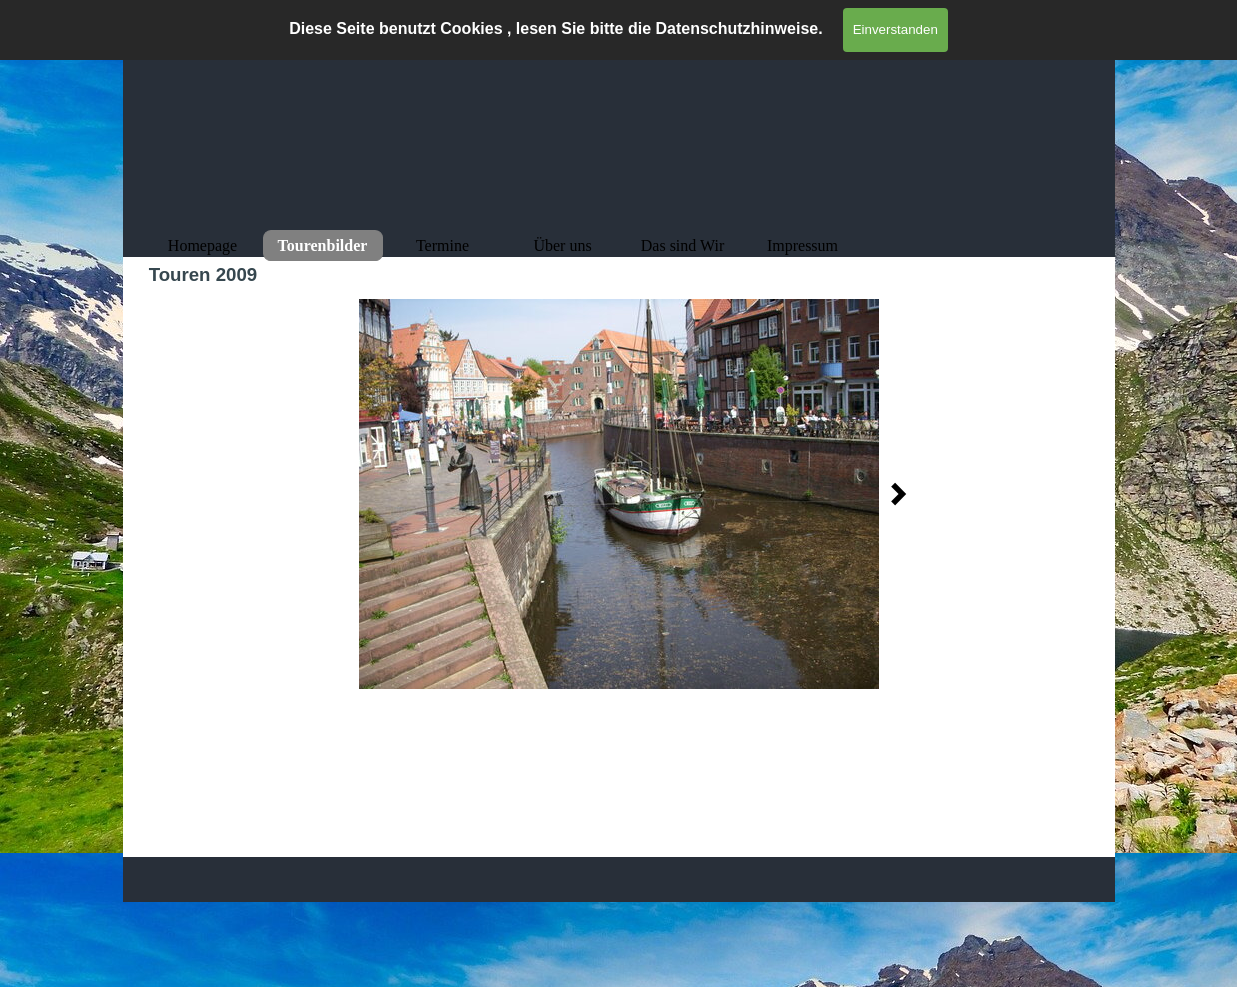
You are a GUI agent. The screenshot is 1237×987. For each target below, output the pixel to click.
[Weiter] (893, 494)
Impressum (802, 245)
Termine (442, 245)
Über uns (562, 245)
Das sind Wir (683, 245)
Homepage (202, 245)
